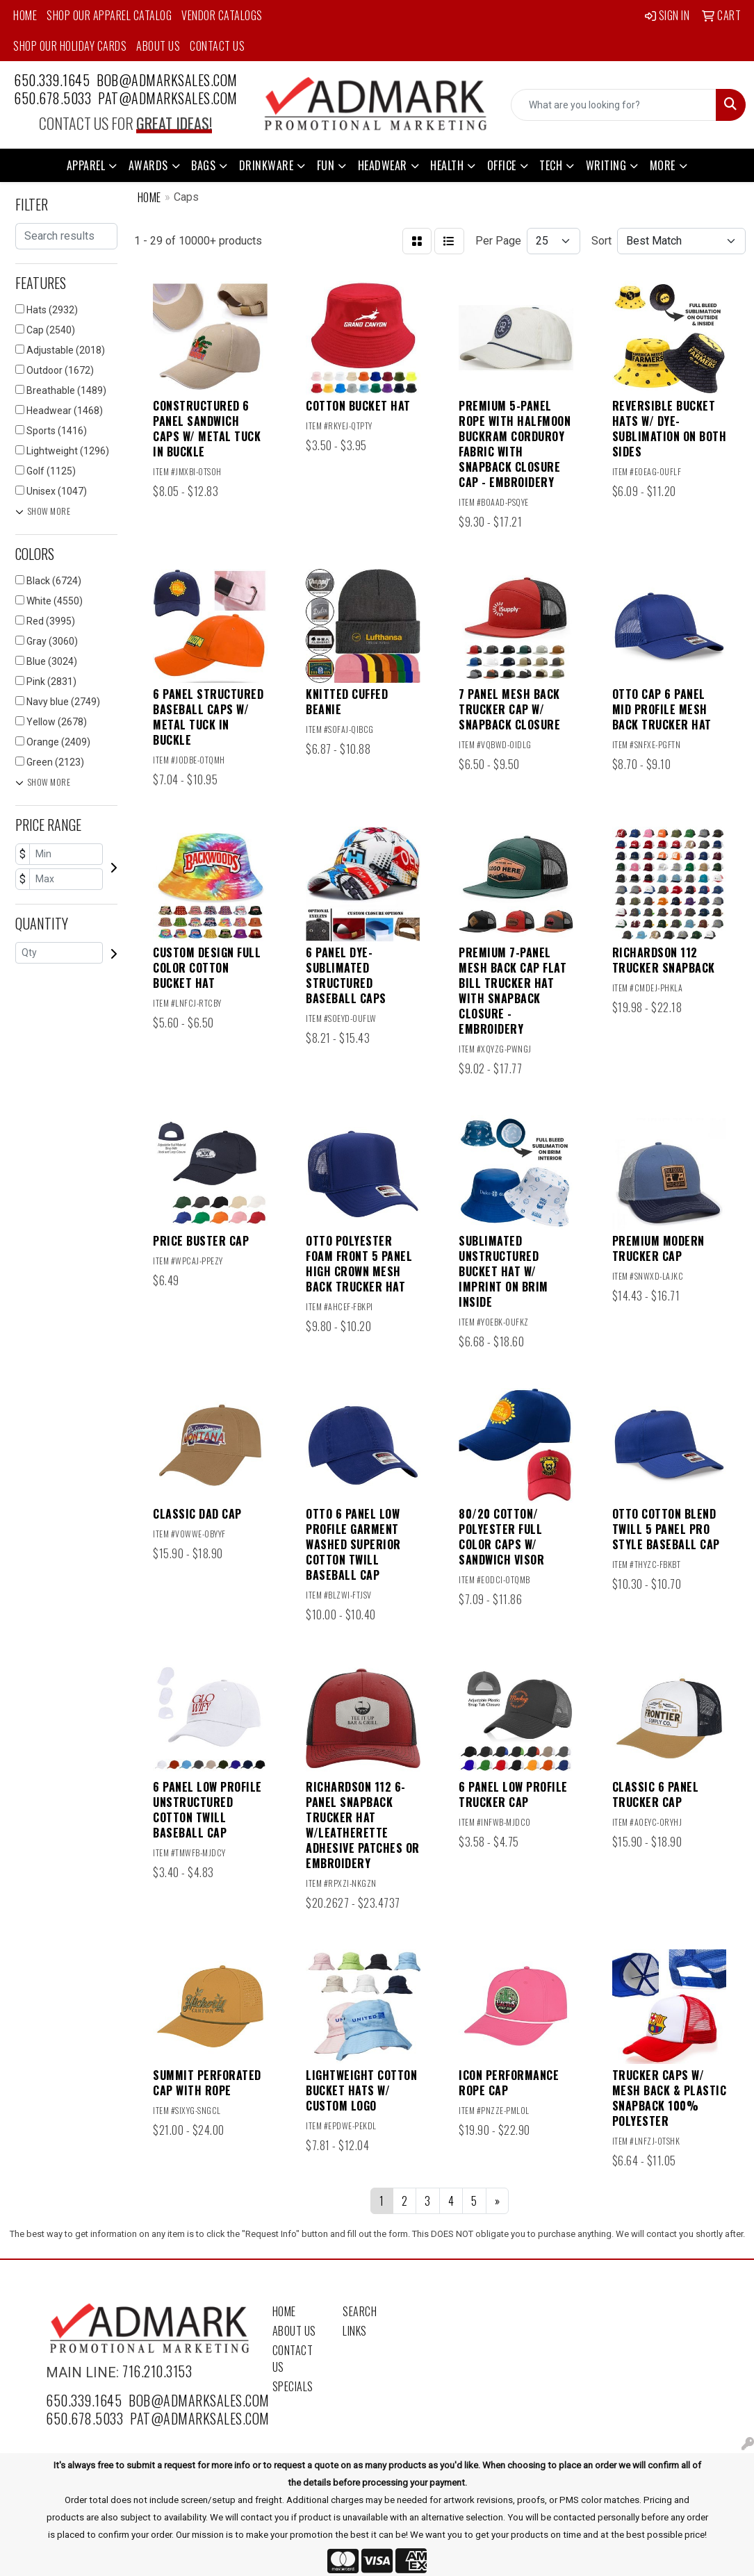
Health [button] (447, 165)
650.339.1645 (52, 79)
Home (25, 15)
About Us (158, 46)
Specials (292, 2386)
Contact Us (217, 46)
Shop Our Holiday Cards (69, 46)
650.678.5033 (52, 98)
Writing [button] (606, 165)
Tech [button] (550, 165)
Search (360, 2311)
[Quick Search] (613, 105)
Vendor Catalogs (222, 15)
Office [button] (501, 165)
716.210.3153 (157, 2371)
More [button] (662, 165)
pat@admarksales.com (168, 98)
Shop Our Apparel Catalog (109, 15)
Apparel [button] (86, 165)
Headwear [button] (382, 165)
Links (355, 2330)
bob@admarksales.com (167, 79)
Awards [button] (148, 165)
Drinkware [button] (266, 165)
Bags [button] (203, 165)
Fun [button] (326, 165)
